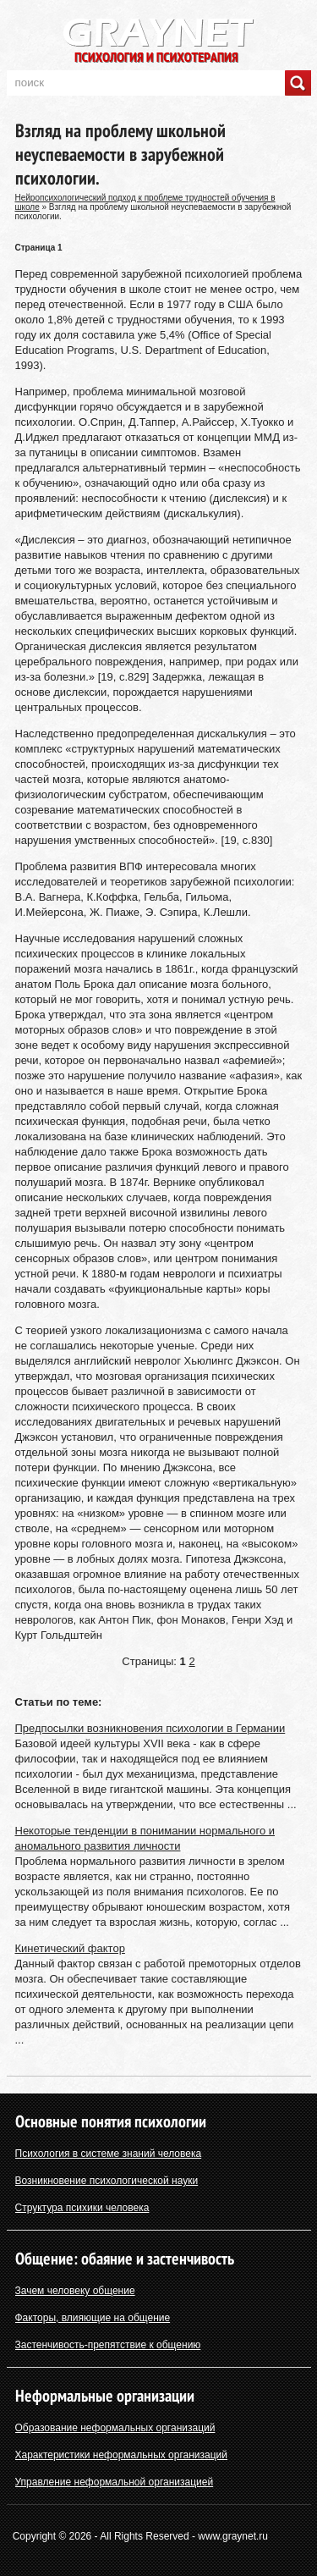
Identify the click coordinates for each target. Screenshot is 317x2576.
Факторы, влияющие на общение (93, 2318)
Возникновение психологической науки (107, 2181)
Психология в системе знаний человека (108, 2154)
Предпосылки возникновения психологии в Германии (150, 1728)
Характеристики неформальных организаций (121, 2455)
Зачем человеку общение (75, 2291)
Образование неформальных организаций (115, 2428)
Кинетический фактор (70, 1948)
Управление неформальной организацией (114, 2482)
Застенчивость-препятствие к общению (108, 2345)
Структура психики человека (82, 2208)
